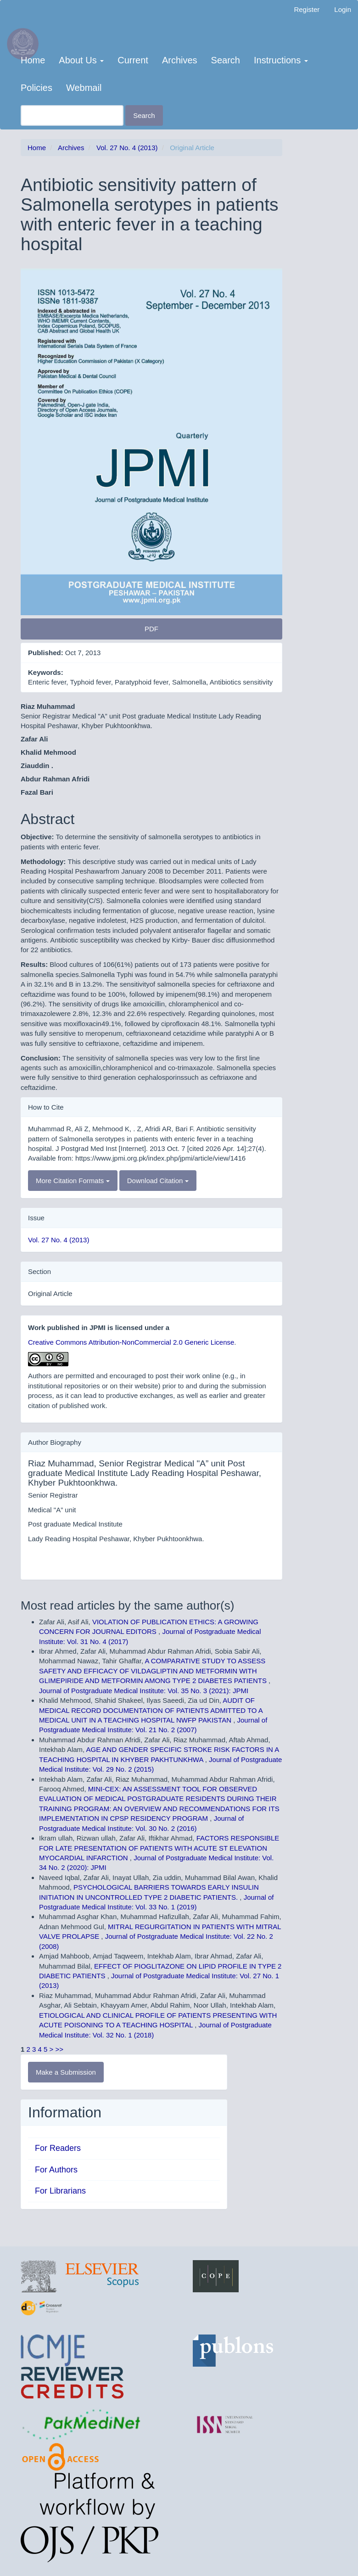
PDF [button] (151, 629)
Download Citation (158, 1180)
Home (33, 60)
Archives (179, 60)
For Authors (56, 2169)
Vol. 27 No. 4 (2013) (126, 148)
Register (306, 9)
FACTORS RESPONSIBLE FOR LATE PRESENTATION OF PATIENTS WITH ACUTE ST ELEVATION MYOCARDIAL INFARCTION (159, 1848)
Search (225, 60)
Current (132, 60)
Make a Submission (66, 2072)
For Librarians (60, 2190)
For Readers (58, 2148)
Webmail (83, 88)
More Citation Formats (73, 1180)
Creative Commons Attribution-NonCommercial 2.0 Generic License (131, 1342)
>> (60, 2049)
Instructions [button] (281, 60)
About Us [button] (81, 60)
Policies (36, 88)
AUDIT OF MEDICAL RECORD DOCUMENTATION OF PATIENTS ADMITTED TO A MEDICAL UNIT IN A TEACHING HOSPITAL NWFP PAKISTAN (151, 1710)
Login (342, 9)
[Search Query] (72, 115)
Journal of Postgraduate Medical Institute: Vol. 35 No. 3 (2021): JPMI (143, 1691)
